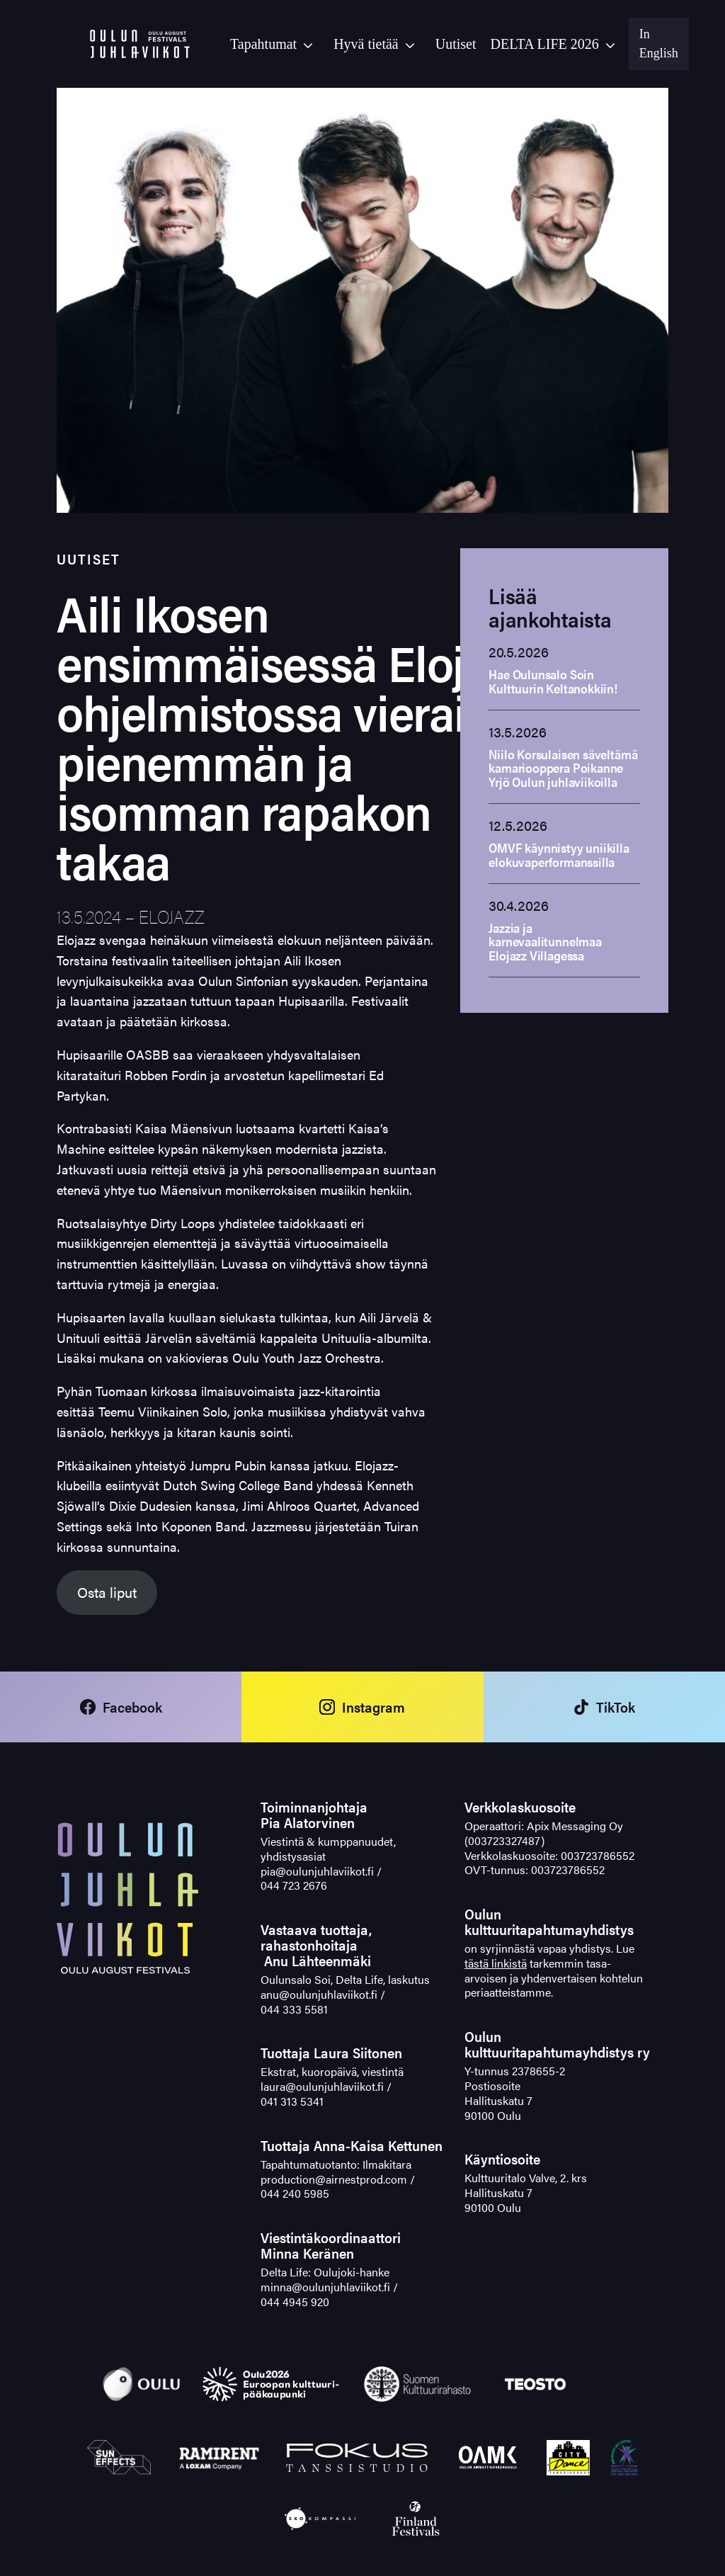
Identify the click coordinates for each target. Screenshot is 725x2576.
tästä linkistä (495, 1963)
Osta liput (107, 1592)
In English (658, 43)
